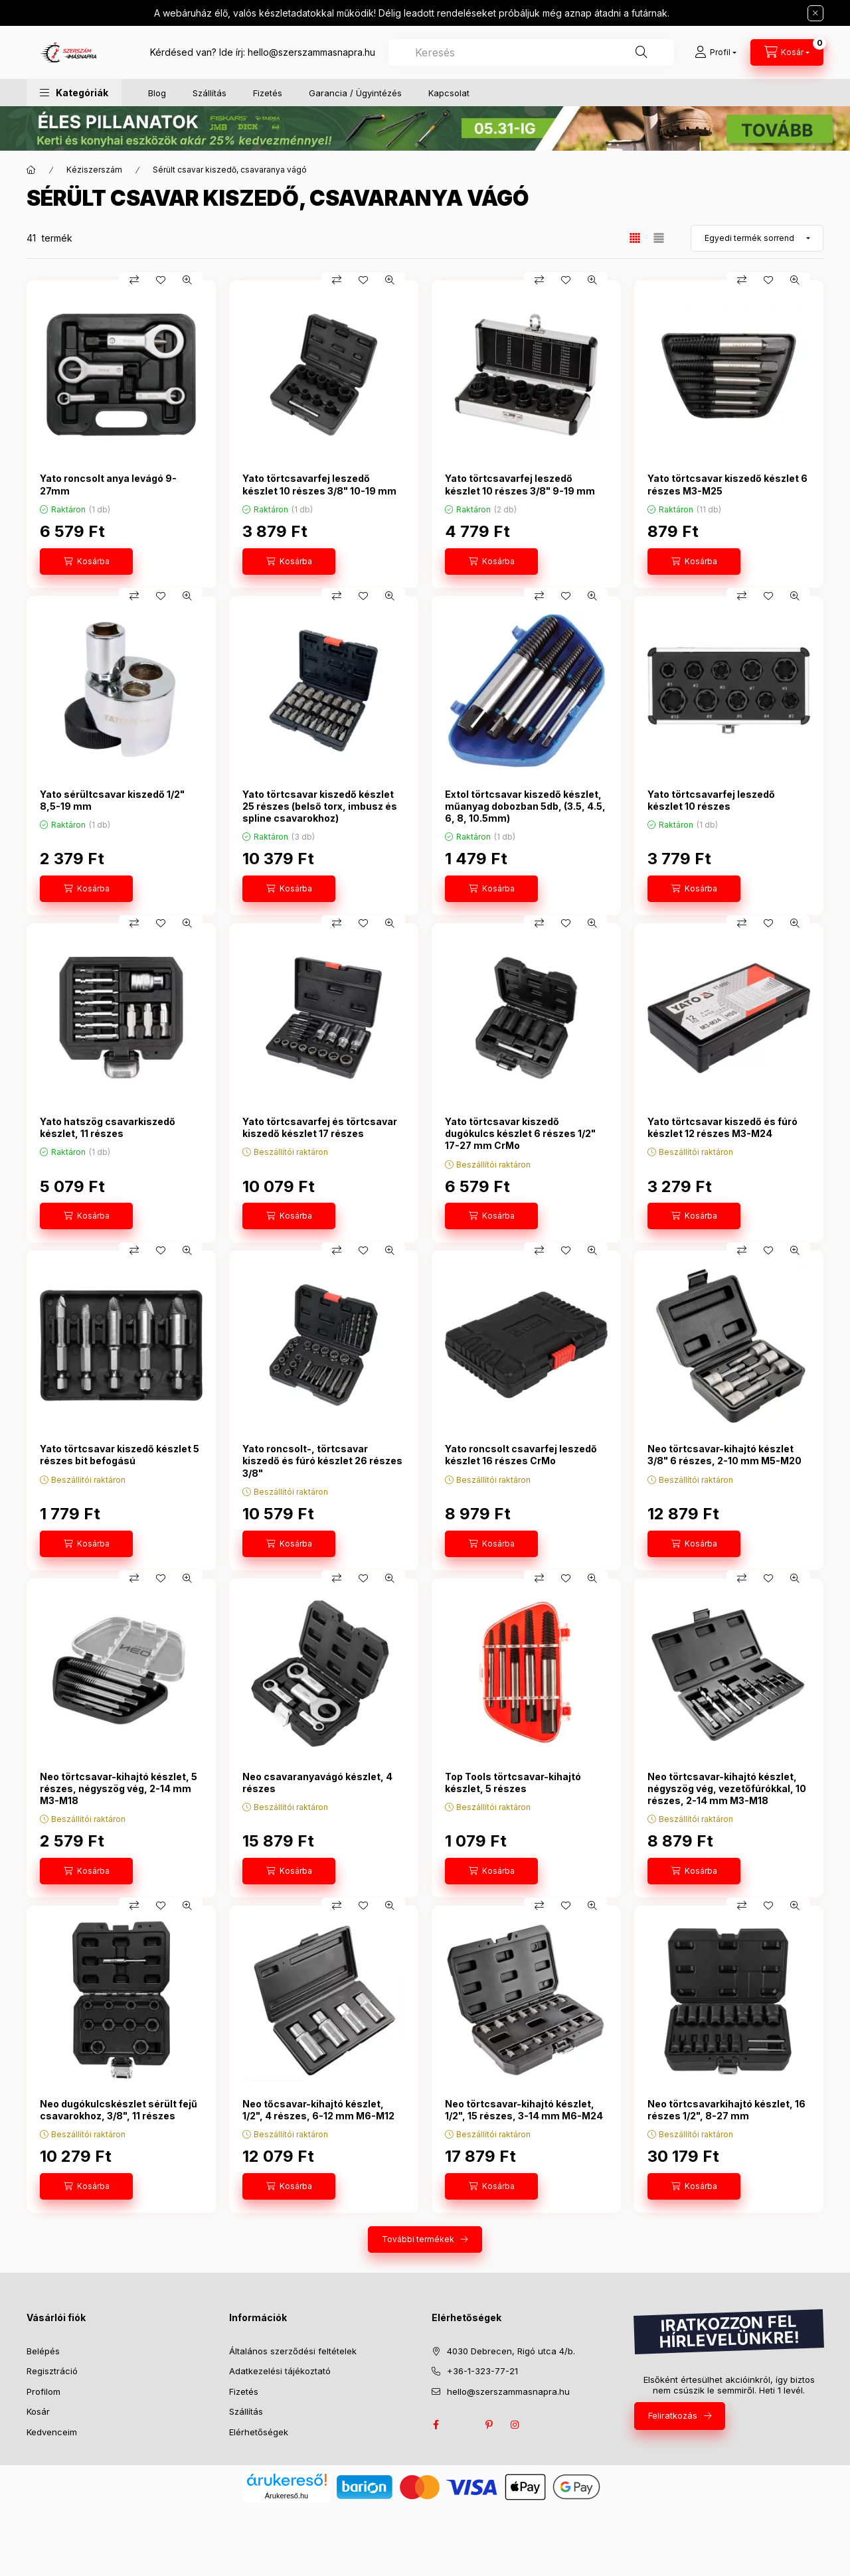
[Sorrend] (757, 238)
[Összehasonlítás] (134, 280)
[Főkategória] (31, 170)
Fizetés (267, 93)
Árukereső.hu (286, 2496)
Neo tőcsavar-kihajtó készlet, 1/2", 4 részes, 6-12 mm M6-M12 (318, 2109)
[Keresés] (641, 52)
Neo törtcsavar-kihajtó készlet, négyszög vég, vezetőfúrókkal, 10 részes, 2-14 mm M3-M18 (726, 1788)
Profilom (43, 2391)
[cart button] (786, 52)
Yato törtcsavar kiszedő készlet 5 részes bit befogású (119, 1454)
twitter (462, 2424)
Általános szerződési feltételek (293, 2351)
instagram (515, 2424)
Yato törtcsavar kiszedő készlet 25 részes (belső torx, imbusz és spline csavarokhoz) (319, 806)
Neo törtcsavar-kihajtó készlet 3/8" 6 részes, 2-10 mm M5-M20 (724, 1454)
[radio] (658, 238)
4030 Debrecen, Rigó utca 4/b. (511, 2351)
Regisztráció (52, 2371)
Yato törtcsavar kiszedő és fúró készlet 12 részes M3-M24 (722, 1127)
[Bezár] (815, 13)
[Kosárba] (86, 561)
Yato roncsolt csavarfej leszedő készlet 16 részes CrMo (521, 1454)
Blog (157, 93)
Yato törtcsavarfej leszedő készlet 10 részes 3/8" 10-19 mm (319, 484)
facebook (435, 2424)
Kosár (38, 2411)
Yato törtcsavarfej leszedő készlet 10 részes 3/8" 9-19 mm (520, 484)
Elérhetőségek (258, 2432)
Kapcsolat (448, 93)
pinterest (488, 2424)
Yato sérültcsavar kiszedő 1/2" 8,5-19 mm (112, 800)
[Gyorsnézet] (187, 280)
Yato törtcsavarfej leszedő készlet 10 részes (711, 800)
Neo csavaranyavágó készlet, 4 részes (317, 1782)
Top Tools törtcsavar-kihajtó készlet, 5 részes (513, 1782)
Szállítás (209, 93)
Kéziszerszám (94, 170)
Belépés (43, 2351)
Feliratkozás (672, 2415)
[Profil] (715, 52)
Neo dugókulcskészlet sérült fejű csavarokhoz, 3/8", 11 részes (118, 2109)
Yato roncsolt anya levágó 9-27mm (108, 484)
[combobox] (531, 52)
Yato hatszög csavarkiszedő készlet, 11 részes (107, 1127)
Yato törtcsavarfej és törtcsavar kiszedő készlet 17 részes (319, 1127)
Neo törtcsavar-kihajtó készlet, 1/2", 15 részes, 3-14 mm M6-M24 (524, 2109)
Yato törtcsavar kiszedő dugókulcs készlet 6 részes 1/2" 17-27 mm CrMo (520, 1133)
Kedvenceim (52, 2432)
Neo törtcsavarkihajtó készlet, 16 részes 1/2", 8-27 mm (726, 2109)
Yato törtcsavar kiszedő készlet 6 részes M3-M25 (727, 484)
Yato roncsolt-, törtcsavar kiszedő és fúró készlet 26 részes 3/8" (322, 1460)
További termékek (418, 2239)
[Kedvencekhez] (160, 280)
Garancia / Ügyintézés (355, 93)
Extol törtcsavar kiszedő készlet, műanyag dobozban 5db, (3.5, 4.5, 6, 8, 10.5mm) (525, 806)
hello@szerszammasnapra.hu (311, 52)
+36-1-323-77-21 (482, 2371)
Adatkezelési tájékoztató (280, 2371)
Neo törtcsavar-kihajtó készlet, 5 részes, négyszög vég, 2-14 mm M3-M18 (118, 1788)
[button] (74, 92)
